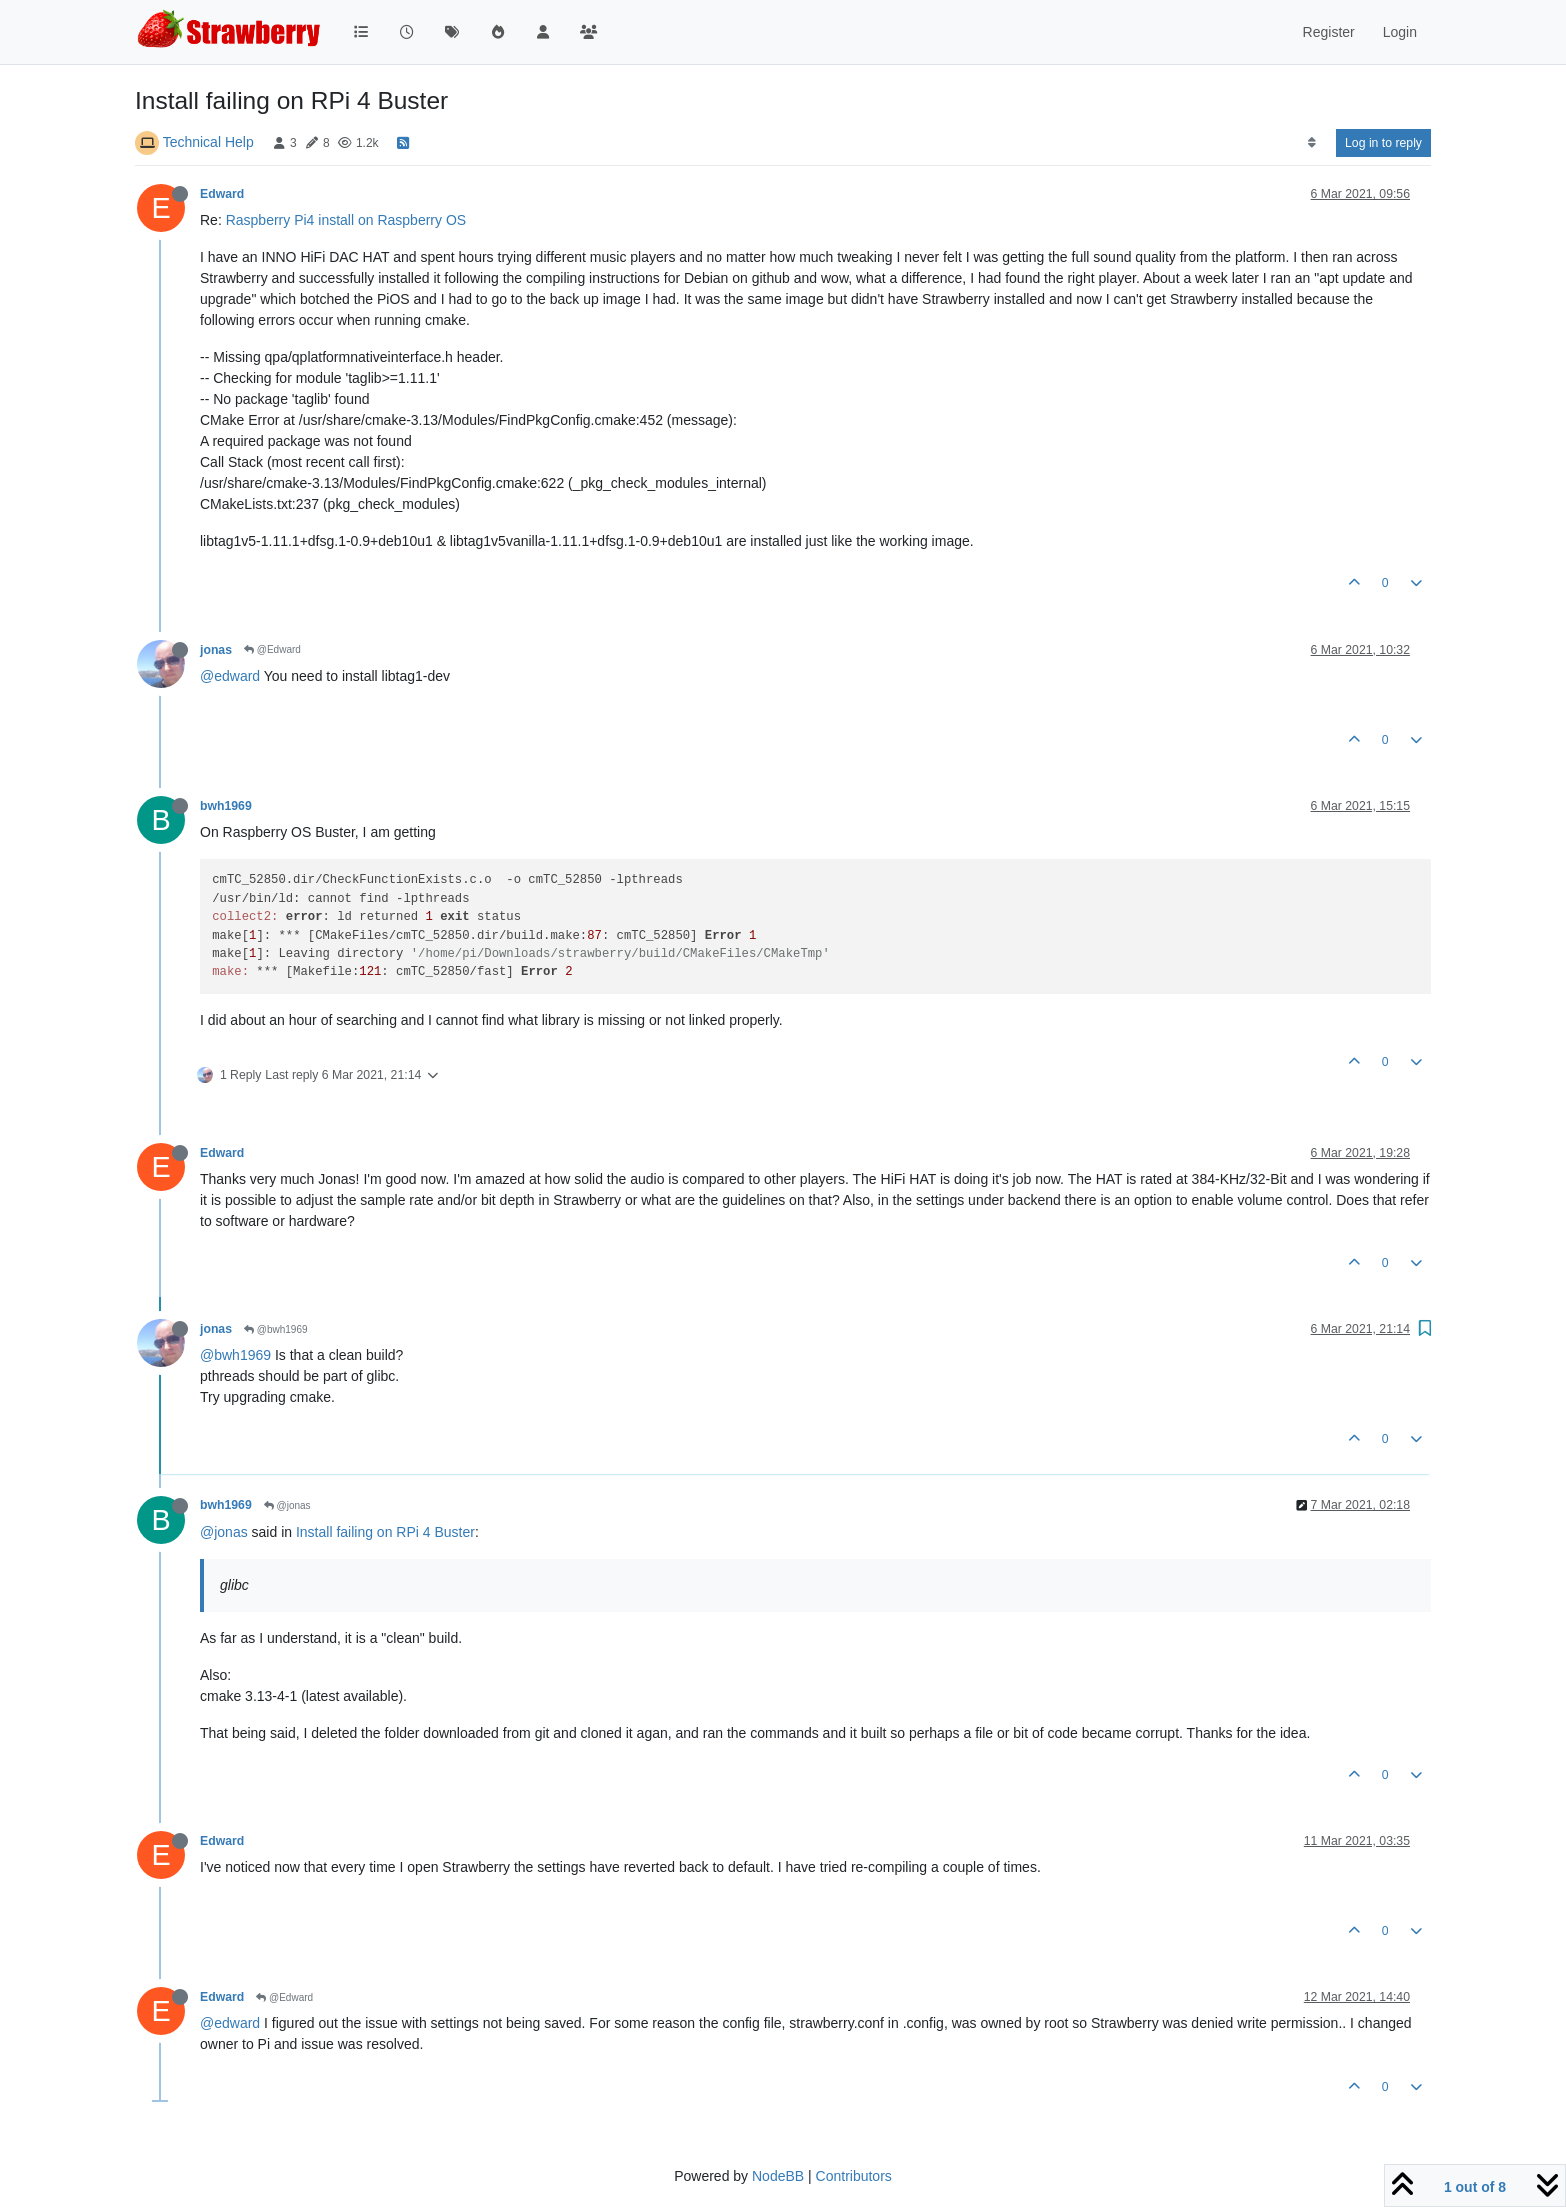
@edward (230, 676)
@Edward (272, 649)
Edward (222, 194)
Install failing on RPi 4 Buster (385, 1532)
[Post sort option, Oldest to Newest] (1311, 143)
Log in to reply (1383, 143)
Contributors (854, 2176)
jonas (216, 650)
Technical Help (208, 142)
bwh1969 (226, 806)
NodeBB (778, 2176)
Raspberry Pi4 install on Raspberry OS (346, 220)
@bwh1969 (276, 1329)
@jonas (287, 1505)
